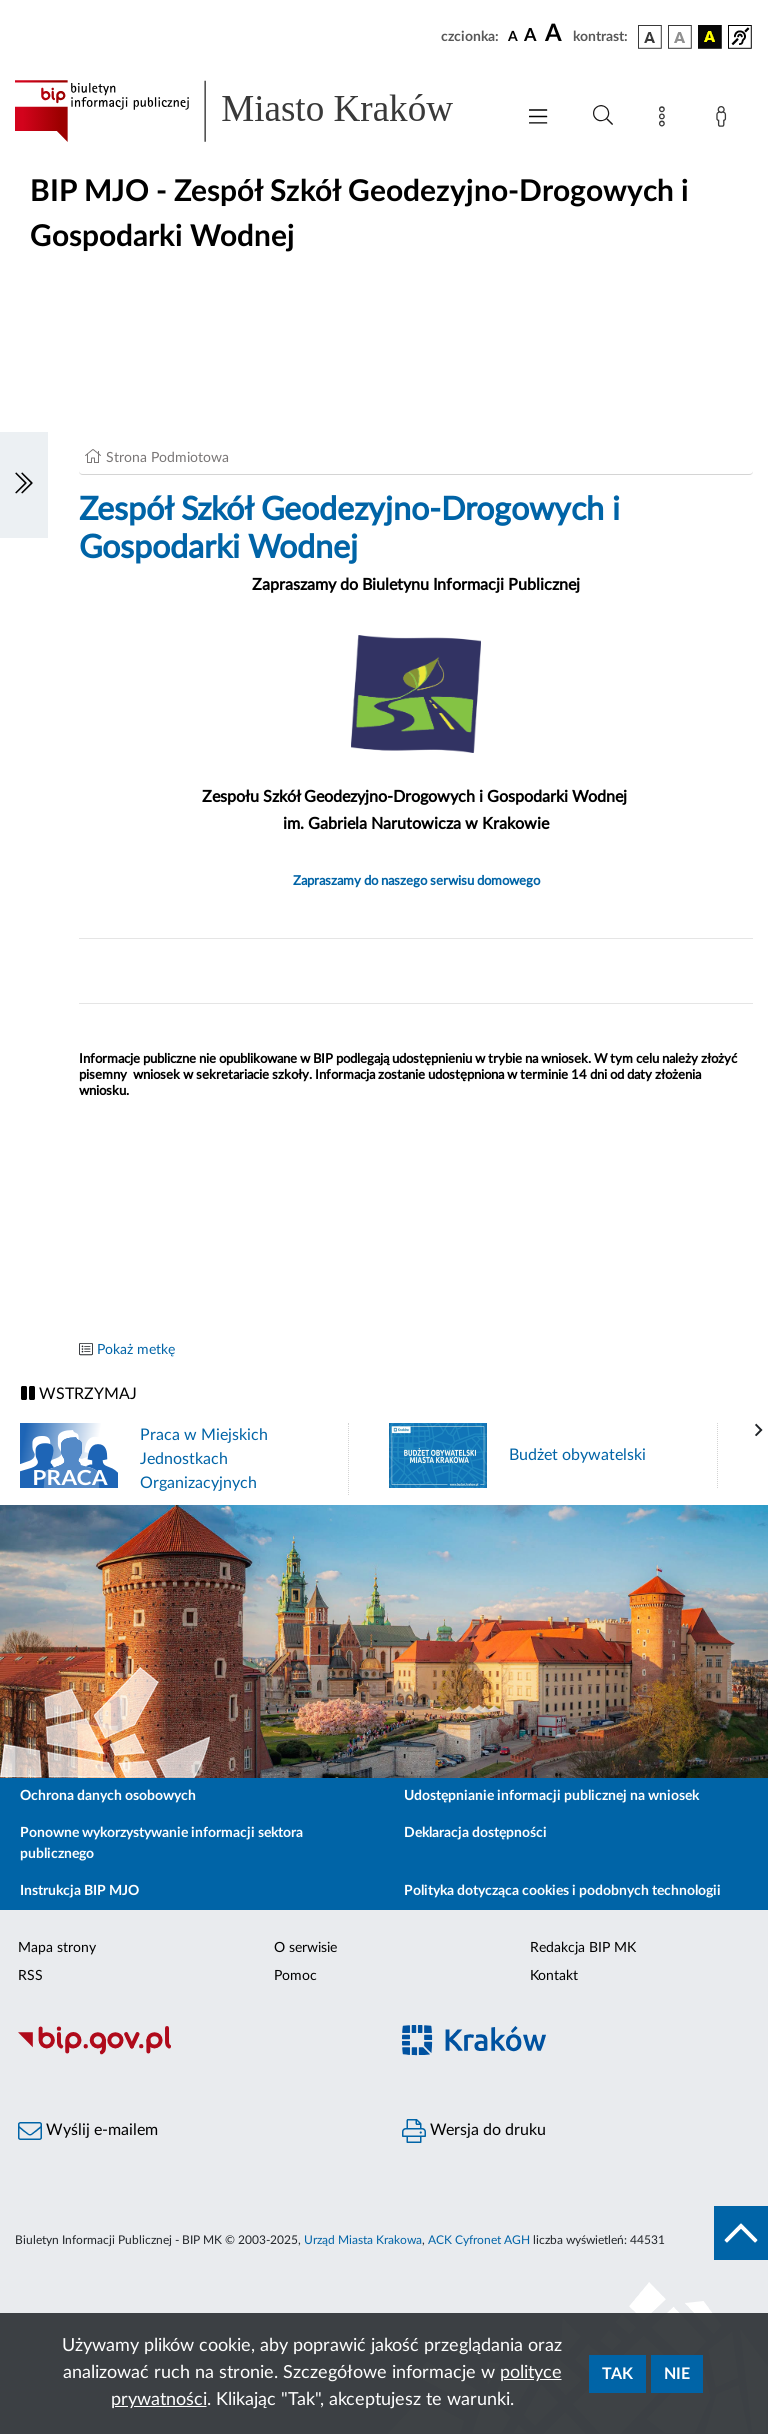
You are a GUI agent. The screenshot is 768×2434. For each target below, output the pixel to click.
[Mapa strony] (666, 120)
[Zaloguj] (725, 120)
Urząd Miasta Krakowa (363, 2240)
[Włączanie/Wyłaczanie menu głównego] (538, 118)
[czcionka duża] (556, 34)
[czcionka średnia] (530, 36)
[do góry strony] (741, 2233)
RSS (30, 1976)
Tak (617, 2374)
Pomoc (295, 1976)
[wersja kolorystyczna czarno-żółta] (710, 37)
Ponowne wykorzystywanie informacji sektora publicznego (161, 1843)
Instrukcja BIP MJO (79, 1891)
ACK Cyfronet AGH (479, 2240)
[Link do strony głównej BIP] (254, 111)
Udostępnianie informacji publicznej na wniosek (551, 1796)
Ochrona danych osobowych (108, 1796)
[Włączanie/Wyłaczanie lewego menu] (24, 485)
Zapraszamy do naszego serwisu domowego (416, 881)
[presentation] (759, 1431)
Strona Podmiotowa (167, 458)
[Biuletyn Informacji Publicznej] (192, 2052)
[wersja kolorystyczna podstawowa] (650, 37)
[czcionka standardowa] (513, 36)
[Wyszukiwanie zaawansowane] (603, 116)
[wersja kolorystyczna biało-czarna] (680, 37)
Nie (677, 2374)
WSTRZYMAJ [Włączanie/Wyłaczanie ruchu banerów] (79, 1393)
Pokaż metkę (136, 1350)
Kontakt (554, 1976)
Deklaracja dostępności (475, 1833)
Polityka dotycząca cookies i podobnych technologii (562, 1891)
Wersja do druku (474, 2131)
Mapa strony (57, 1948)
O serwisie (305, 1948)
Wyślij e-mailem (88, 2131)
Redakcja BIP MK (583, 1948)
